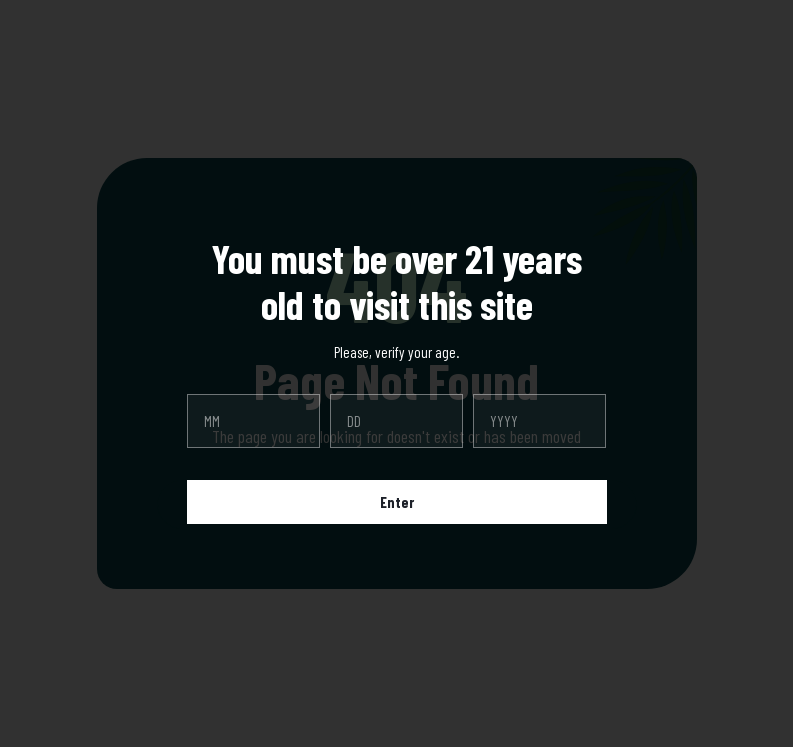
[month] (253, 421)
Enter (397, 502)
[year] (539, 421)
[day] (396, 421)
